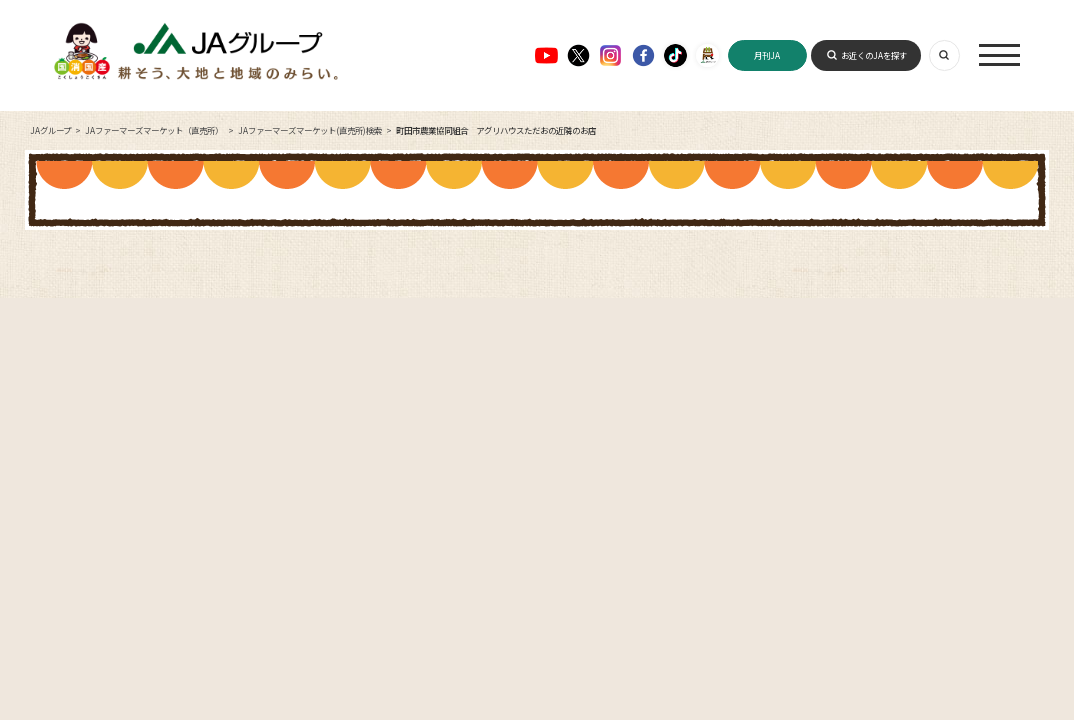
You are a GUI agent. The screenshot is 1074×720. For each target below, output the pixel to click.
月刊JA (767, 55)
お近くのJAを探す (874, 55)
